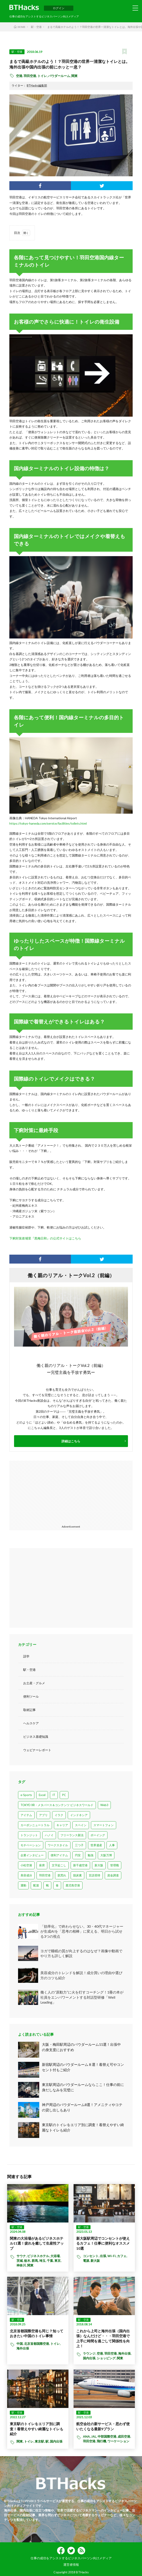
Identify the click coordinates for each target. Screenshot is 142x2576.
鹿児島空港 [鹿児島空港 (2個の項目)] (73, 1885)
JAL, (94, 2436)
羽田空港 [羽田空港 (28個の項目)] (45, 1875)
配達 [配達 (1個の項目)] (36, 1885)
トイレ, (42, 76)
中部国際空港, (108, 2436)
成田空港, (125, 2436)
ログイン (58, 8)
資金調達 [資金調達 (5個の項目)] (113, 1875)
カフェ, (122, 2256)
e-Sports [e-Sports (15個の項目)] (26, 1795)
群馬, (35, 2260)
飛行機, (102, 2441)
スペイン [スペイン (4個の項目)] (80, 1825)
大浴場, (55, 2256)
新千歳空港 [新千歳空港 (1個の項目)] (80, 1865)
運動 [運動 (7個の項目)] (23, 1885)
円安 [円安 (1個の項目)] (78, 1855)
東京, (58, 2260)
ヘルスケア (31, 1723)
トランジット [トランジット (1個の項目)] (29, 1835)
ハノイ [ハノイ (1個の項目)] (49, 1835)
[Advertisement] (49, 1492)
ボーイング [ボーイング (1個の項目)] (98, 1835)
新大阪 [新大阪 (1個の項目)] (99, 1865)
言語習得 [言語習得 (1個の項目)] (94, 1875)
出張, (103, 2256)
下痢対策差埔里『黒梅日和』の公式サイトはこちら (45, 1238)
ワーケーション (118, 2441)
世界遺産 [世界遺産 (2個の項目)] (96, 1845)
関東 (74, 76)
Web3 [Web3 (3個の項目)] (104, 1805)
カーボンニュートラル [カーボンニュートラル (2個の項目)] (35, 1825)
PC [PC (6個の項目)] (64, 1795)
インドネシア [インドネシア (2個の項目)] (79, 1815)
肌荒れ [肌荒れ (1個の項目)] (62, 1875)
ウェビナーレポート (37, 1750)
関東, (20, 2441)
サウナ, (21, 2256)
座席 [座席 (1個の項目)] (42, 1865)
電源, (87, 2260)
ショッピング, (107, 2358)
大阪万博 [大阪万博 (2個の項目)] (106, 1855)
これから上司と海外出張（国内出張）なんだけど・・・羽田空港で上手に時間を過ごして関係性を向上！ (103, 2338)
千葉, (50, 2260)
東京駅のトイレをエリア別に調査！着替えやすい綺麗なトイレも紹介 (36, 2429)
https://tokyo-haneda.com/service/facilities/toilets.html (48, 823)
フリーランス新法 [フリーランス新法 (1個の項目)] (72, 1835)
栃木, (28, 2260)
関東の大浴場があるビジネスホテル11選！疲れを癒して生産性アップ (37, 2243)
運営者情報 (71, 2564)
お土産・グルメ (34, 1683)
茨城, (20, 2260)
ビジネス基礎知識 (35, 1736)
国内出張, (90, 2358)
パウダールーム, (59, 76)
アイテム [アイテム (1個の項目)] (26, 1815)
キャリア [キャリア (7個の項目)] (62, 1825)
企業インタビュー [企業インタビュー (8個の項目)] (32, 1855)
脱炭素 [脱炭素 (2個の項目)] (77, 1875)
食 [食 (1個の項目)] (57, 1885)
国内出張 (56, 2441)
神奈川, (21, 2265)
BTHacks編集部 (37, 85)
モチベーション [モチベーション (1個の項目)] (31, 1845)
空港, (20, 76)
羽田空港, (30, 76)
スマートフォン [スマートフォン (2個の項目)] (103, 1825)
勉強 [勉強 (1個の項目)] (90, 1855)
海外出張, (125, 2353)
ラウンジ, (90, 2353)
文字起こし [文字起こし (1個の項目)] (59, 1865)
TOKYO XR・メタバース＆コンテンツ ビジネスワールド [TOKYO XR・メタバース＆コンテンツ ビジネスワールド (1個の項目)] (57, 1805)
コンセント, (91, 2256)
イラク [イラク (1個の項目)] (59, 1815)
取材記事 (29, 1710)
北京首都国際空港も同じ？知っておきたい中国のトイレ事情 (36, 2333)
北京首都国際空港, (37, 2343)
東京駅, (40, 2441)
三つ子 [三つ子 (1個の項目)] (79, 1845)
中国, (20, 2343)
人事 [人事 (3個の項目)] (112, 1845)
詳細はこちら (71, 1441)
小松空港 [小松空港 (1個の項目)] (26, 1865)
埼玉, (43, 2260)
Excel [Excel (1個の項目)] (42, 1795)
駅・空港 (17, 51)
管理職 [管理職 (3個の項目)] (114, 1865)
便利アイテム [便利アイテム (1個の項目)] (59, 1855)
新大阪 (95, 2260)
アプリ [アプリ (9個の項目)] (43, 1815)
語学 (26, 1656)
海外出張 (22, 2348)
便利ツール (31, 1696)
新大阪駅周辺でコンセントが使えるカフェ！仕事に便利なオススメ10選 (103, 2243)
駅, (47, 2441)
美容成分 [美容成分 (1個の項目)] (26, 1875)
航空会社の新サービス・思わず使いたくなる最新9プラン (103, 2426)
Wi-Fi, (112, 2256)
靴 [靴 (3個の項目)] (47, 1885)
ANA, (87, 2436)
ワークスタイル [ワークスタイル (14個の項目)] (58, 1845)
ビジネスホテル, (38, 2256)
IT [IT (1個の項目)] (53, 1795)
